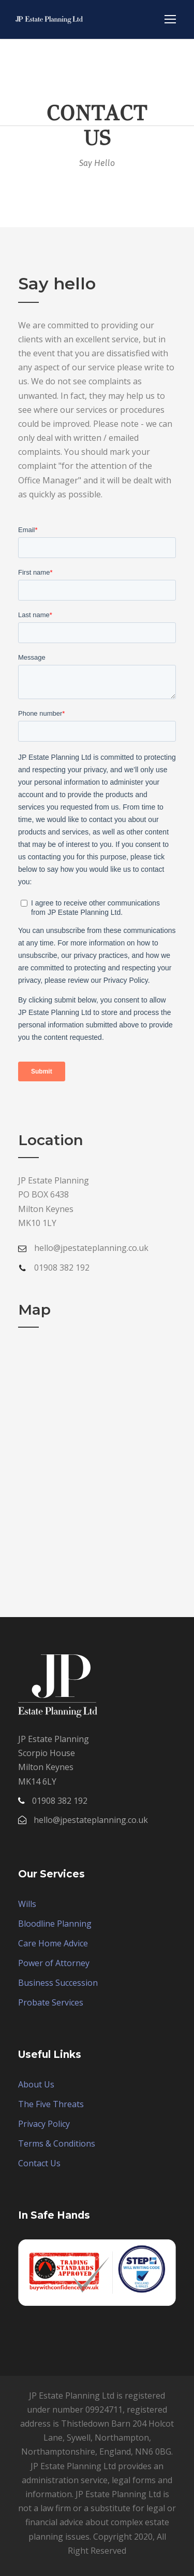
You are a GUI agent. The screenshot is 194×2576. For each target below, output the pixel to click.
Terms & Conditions (56, 2143)
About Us (36, 2084)
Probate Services (50, 2002)
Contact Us (39, 2163)
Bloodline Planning (55, 1923)
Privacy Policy (44, 2123)
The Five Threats (51, 2104)
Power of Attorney (53, 1963)
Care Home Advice (53, 1943)
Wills (27, 1904)
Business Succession (58, 1982)
